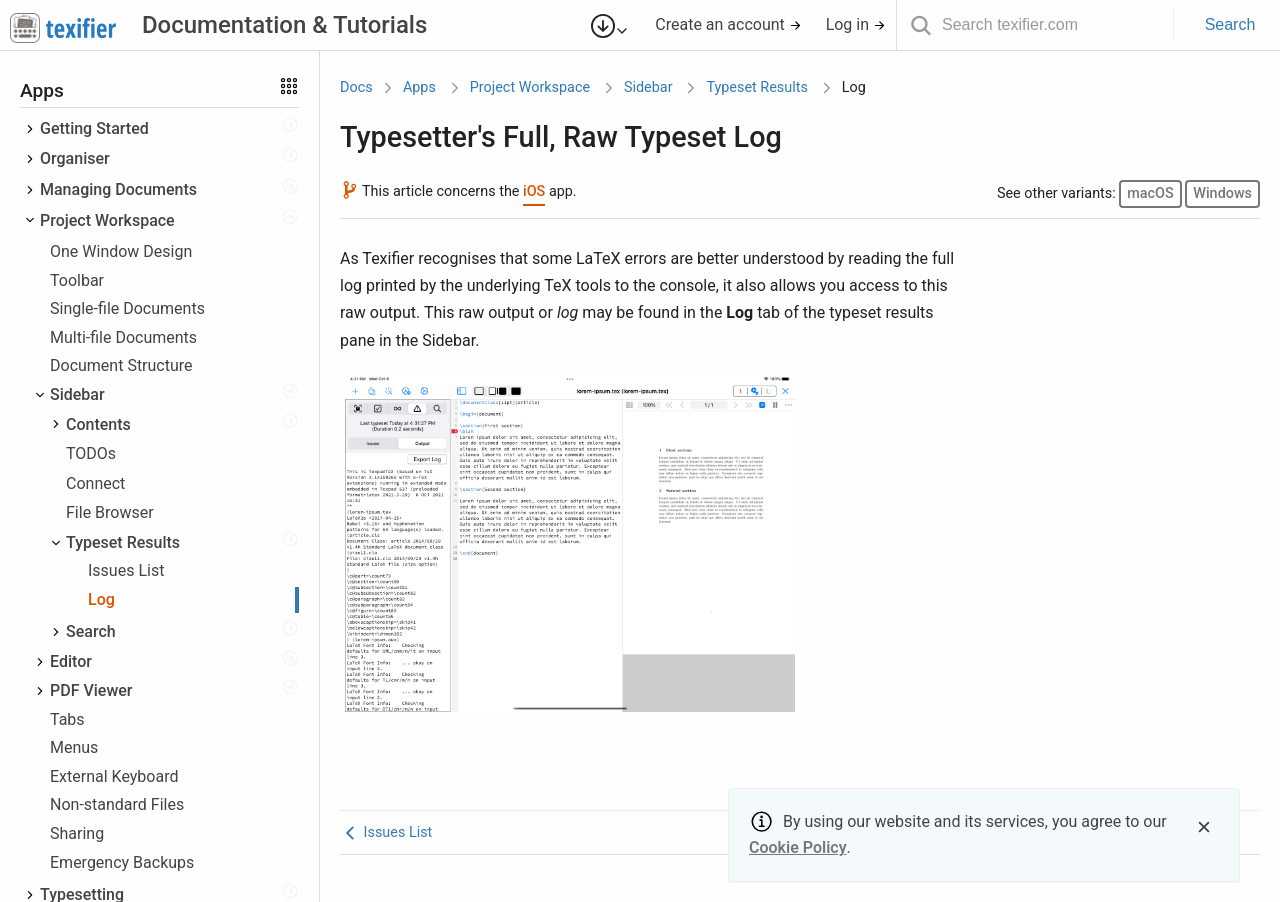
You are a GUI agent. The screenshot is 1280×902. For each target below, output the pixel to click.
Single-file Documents (127, 308)
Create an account (728, 24)
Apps (419, 87)
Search (1230, 24)
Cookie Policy (798, 847)
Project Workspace (107, 220)
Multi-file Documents (123, 337)
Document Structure (121, 365)
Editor (71, 661)
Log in (856, 24)
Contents (98, 424)
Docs (356, 87)
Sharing (77, 833)
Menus (74, 747)
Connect (95, 483)
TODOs (91, 453)
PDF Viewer (91, 690)
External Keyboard (114, 776)
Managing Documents (118, 189)
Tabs (67, 719)
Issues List (126, 570)
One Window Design (121, 251)
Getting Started (94, 128)
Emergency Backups (122, 862)
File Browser (110, 512)
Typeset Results (123, 542)
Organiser (75, 158)
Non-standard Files (117, 804)
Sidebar (77, 394)
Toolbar (77, 280)
